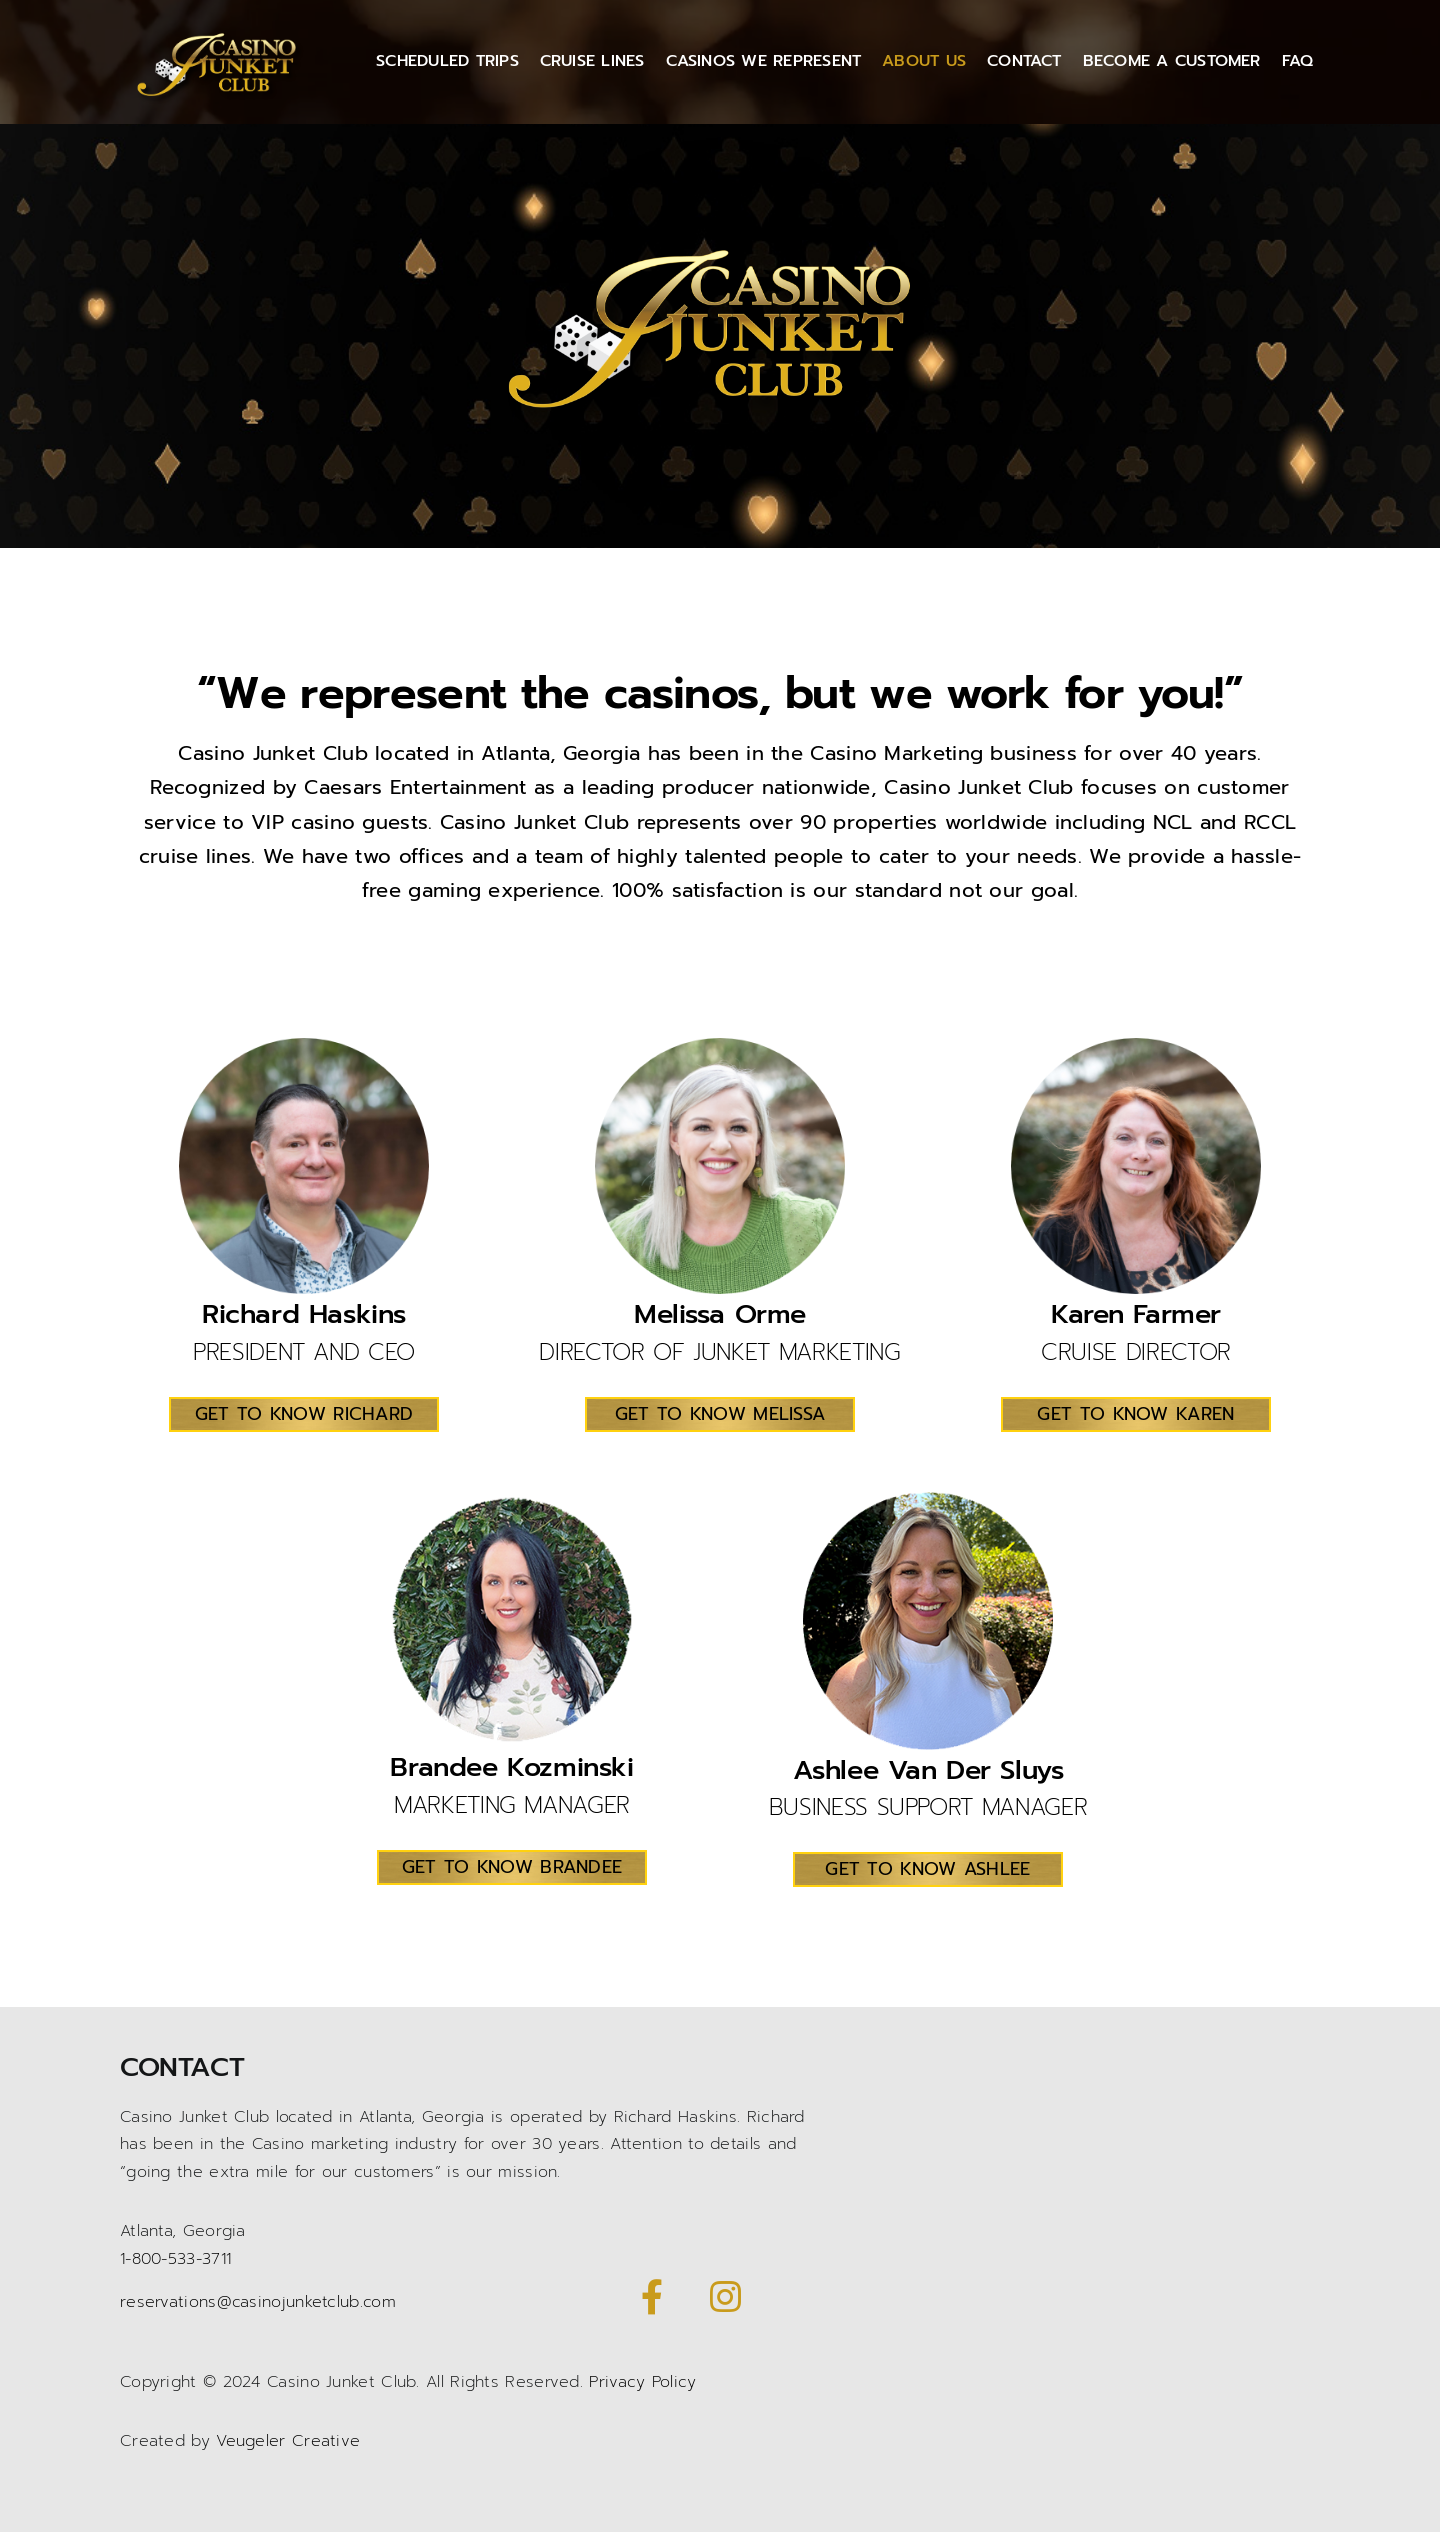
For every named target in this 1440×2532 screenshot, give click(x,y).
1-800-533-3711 (175, 2259)
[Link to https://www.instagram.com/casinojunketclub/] (725, 2297)
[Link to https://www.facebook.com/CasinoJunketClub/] (652, 2297)
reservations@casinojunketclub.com (258, 2302)
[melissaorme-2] (720, 1048)
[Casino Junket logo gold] (221, 33)
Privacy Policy (642, 2382)
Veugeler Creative (288, 2441)
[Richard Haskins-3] (304, 1048)
